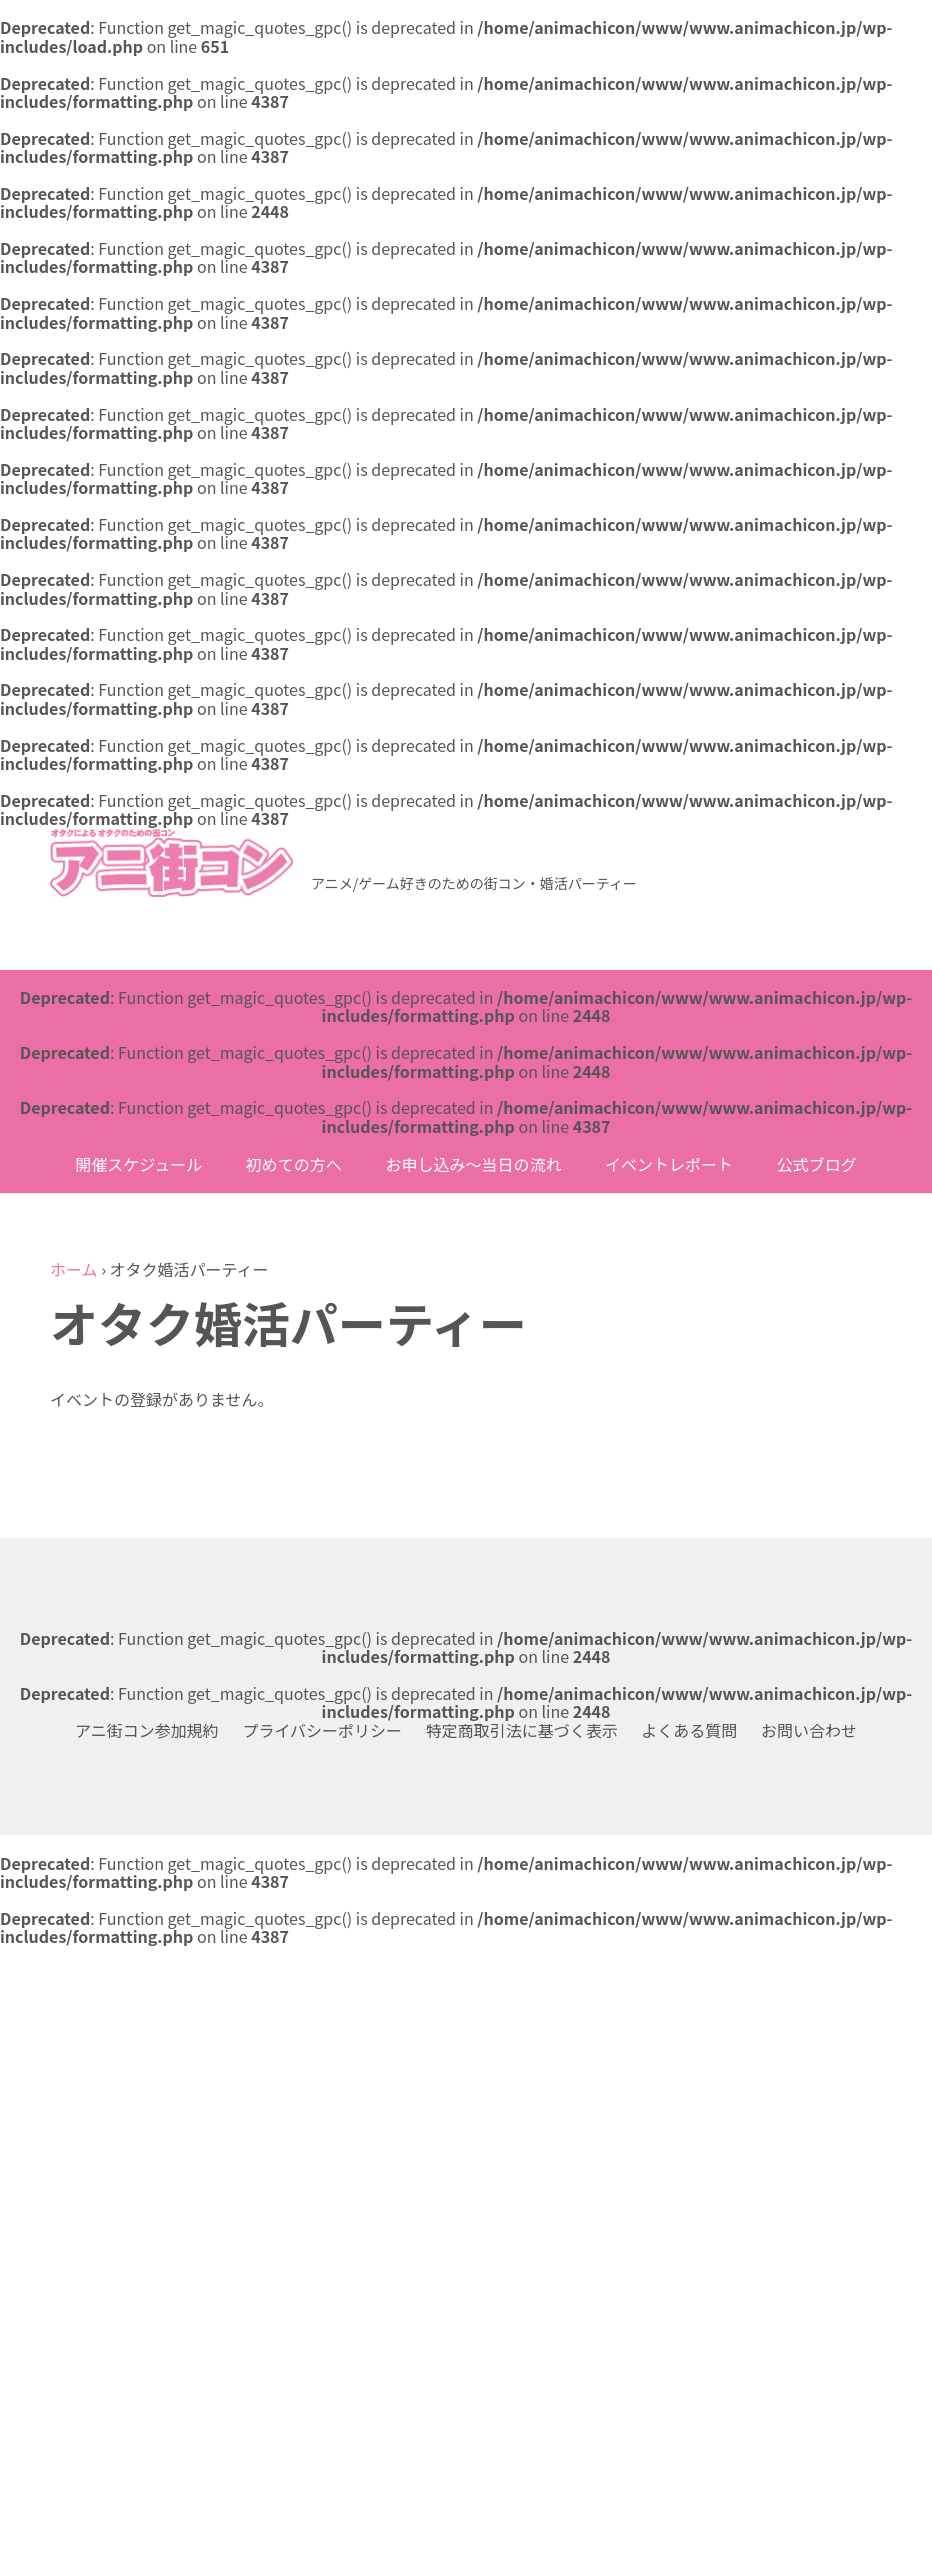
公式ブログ (817, 1164)
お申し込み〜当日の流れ (473, 1164)
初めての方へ (294, 1164)
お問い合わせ (809, 1730)
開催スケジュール (138, 1164)
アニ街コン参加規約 (147, 1730)
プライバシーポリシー (322, 1730)
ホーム (74, 1269)
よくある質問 (689, 1730)
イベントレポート (669, 1164)
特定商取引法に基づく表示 (522, 1730)
